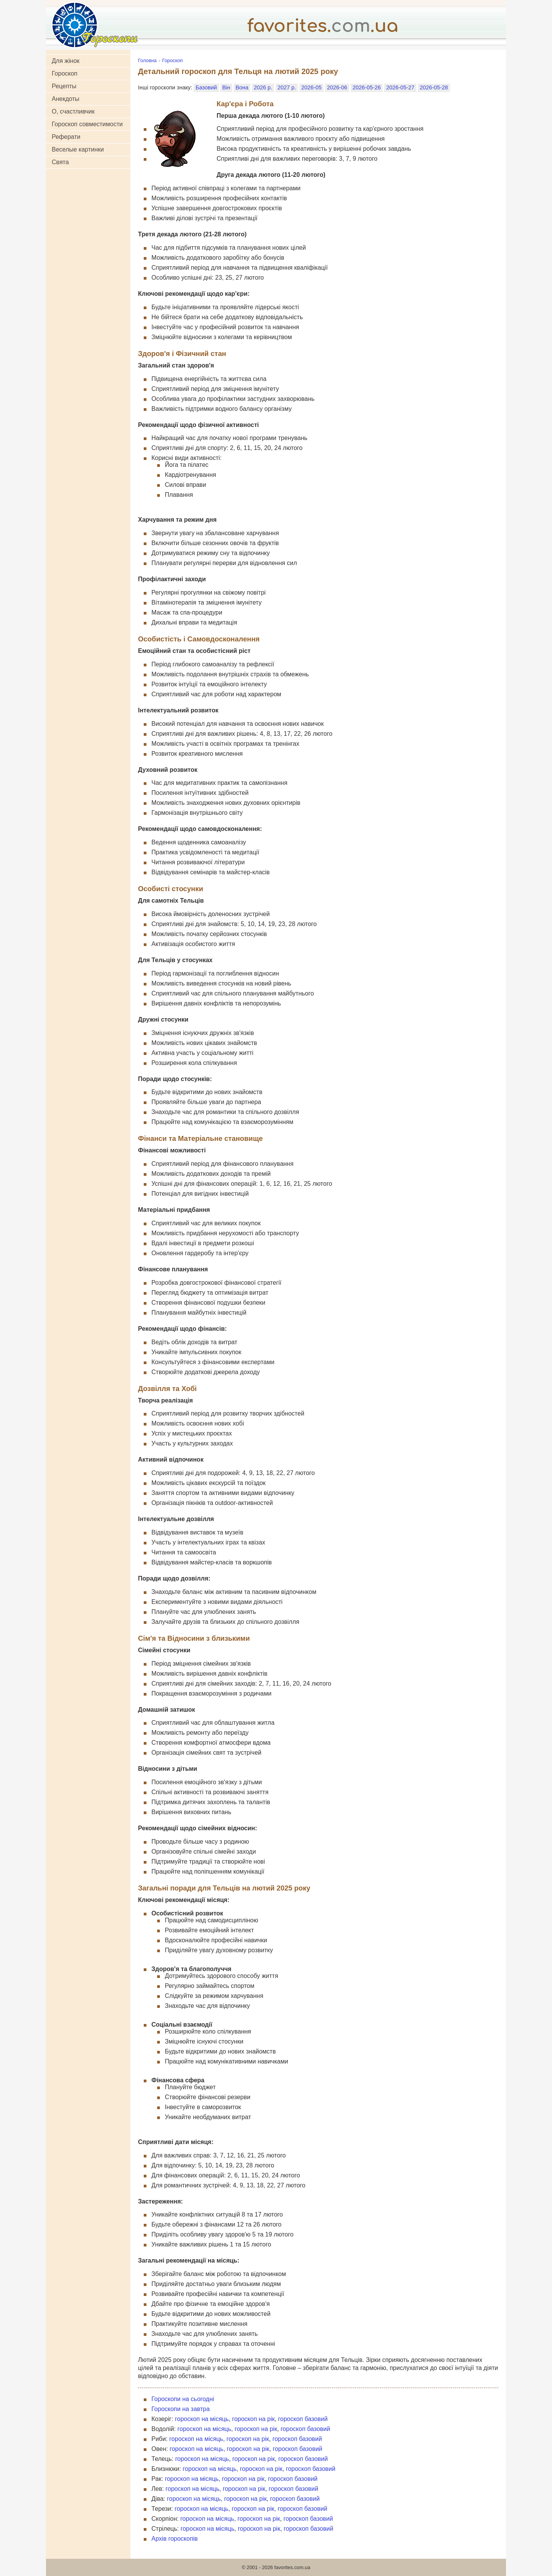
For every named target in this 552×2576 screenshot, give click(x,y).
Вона (242, 87)
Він (226, 87)
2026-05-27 (400, 87)
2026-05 (311, 87)
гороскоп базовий (302, 2419)
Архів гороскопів (174, 2538)
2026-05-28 (434, 87)
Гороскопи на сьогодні (182, 2399)
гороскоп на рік (253, 2419)
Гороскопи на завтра (180, 2409)
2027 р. (287, 87)
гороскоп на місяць (201, 2419)
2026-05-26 (367, 87)
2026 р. (263, 87)
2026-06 (337, 87)
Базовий (206, 87)
